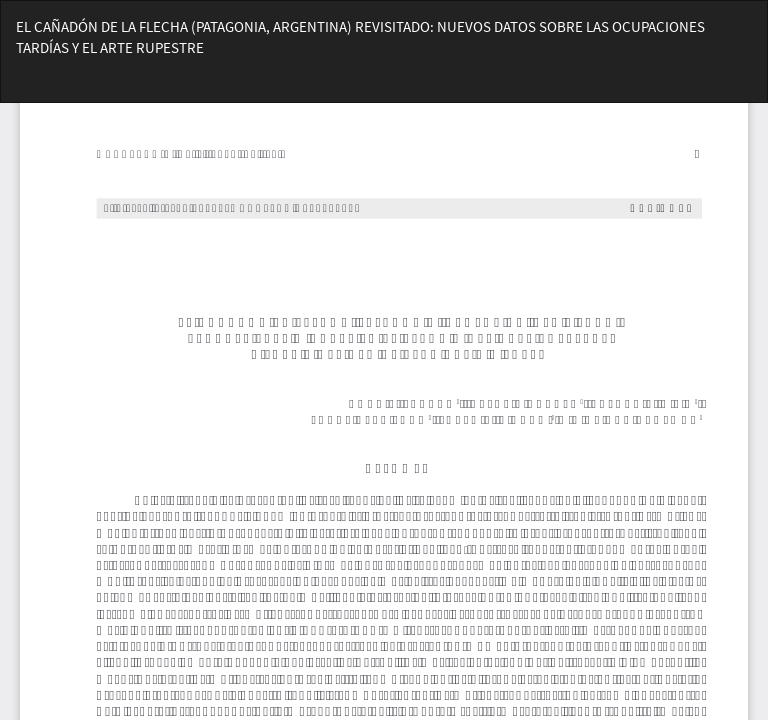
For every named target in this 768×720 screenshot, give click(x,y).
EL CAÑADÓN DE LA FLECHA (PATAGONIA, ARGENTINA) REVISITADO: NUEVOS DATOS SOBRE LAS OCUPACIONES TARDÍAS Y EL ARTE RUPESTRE (360, 37)
